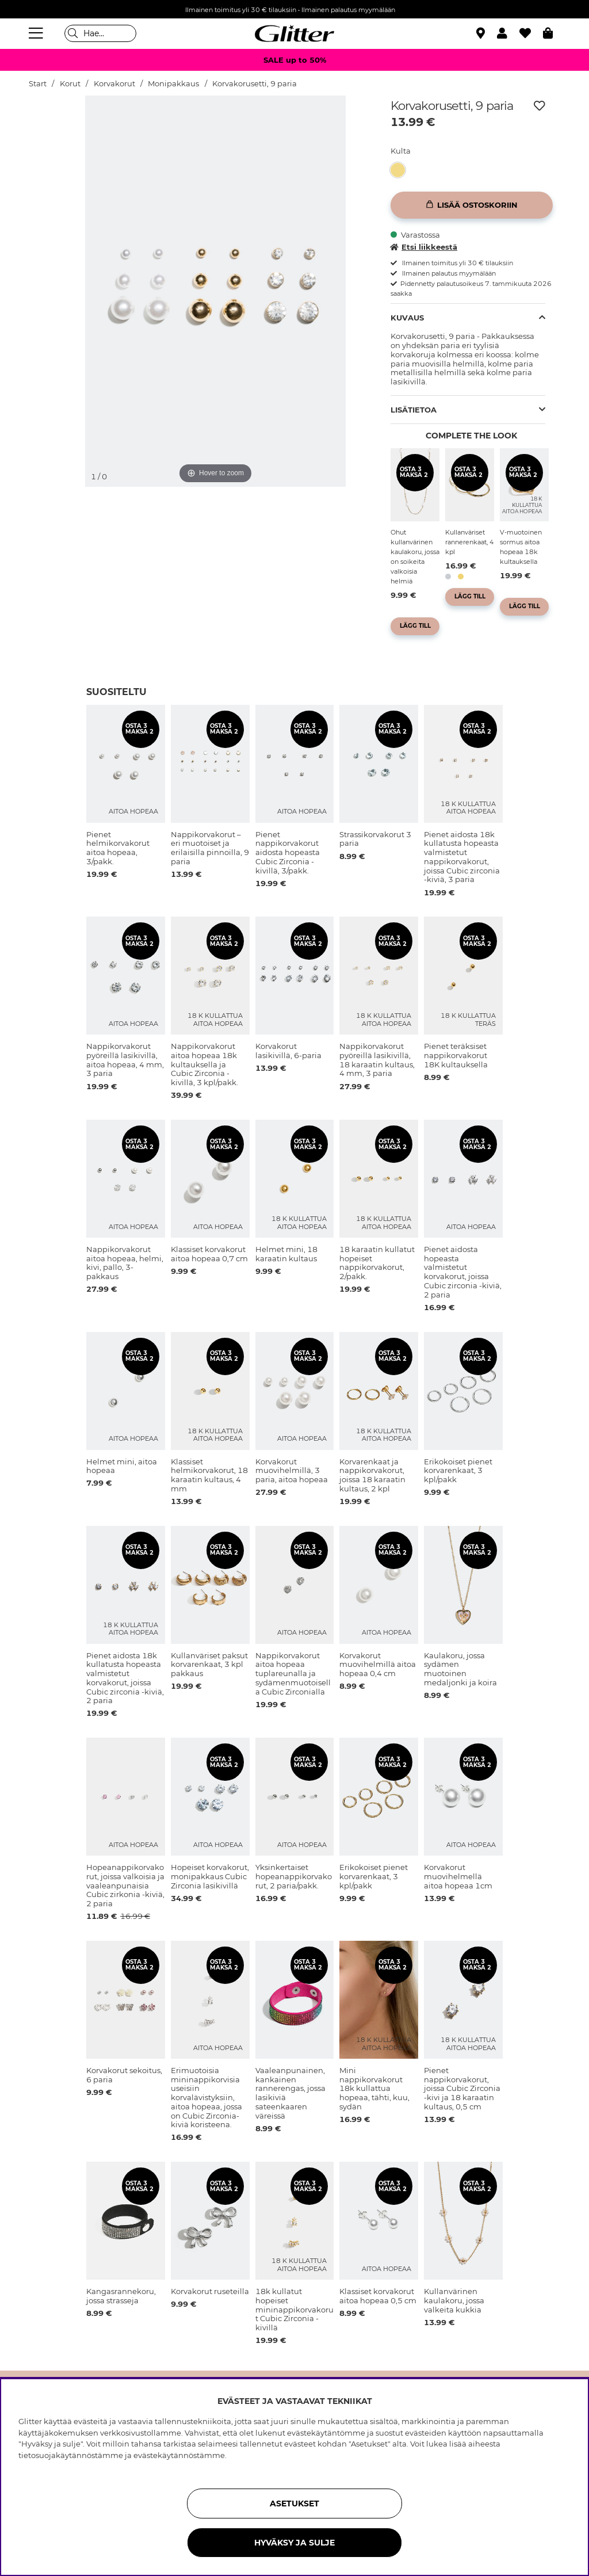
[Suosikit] (531, 33)
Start (38, 83)
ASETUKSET (294, 2503)
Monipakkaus (173, 83)
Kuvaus (407, 317)
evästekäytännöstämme (179, 2455)
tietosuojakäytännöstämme (70, 2455)
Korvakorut (114, 83)
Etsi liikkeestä (424, 246)
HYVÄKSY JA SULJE (294, 2542)
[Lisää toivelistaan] (539, 106)
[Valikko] (37, 33)
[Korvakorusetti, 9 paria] (401, 170)
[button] (508, 33)
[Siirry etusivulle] (294, 33)
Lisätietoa (414, 409)
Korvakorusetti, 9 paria (254, 83)
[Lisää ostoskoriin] (472, 205)
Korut (70, 83)
